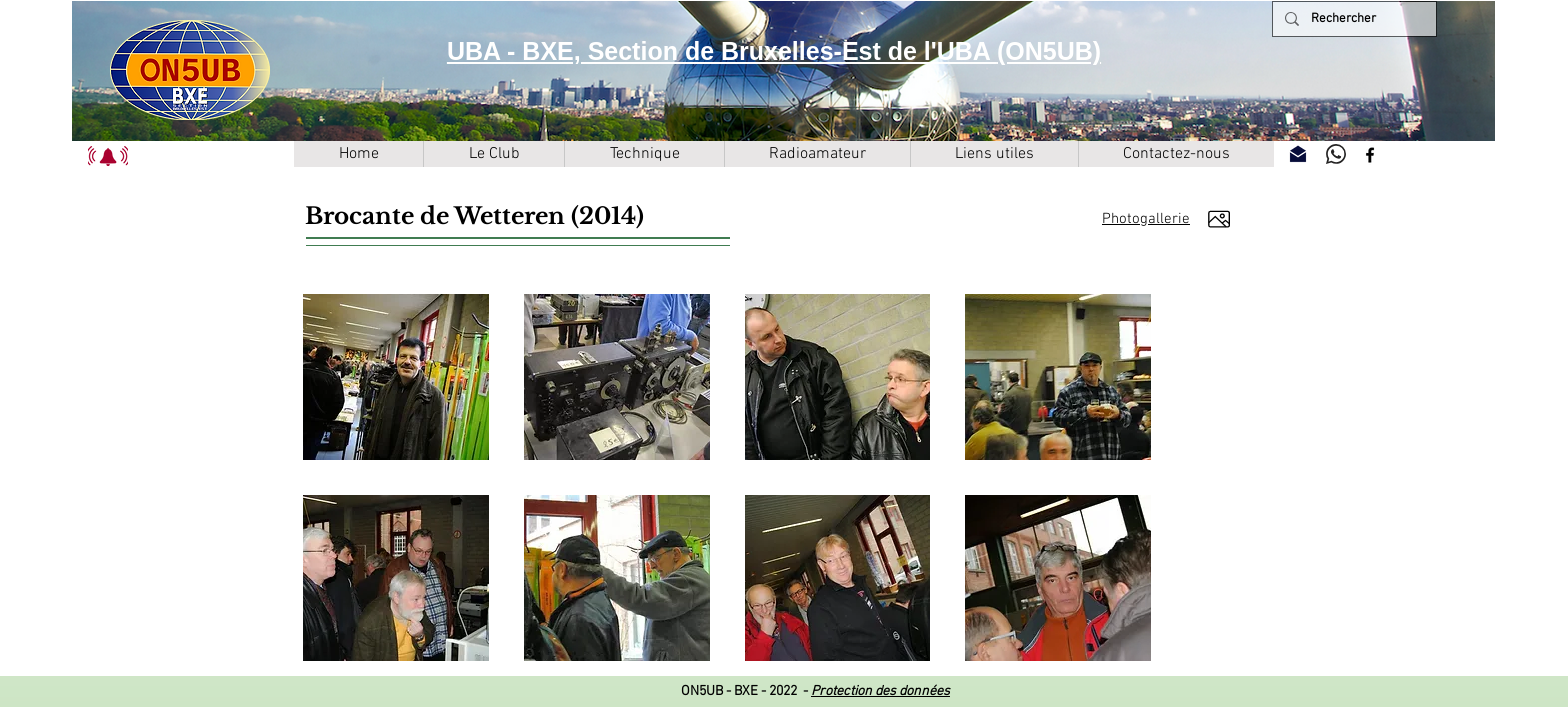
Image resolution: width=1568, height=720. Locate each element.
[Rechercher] (1352, 19)
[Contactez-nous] (1298, 154)
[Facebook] (1370, 155)
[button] (108, 156)
